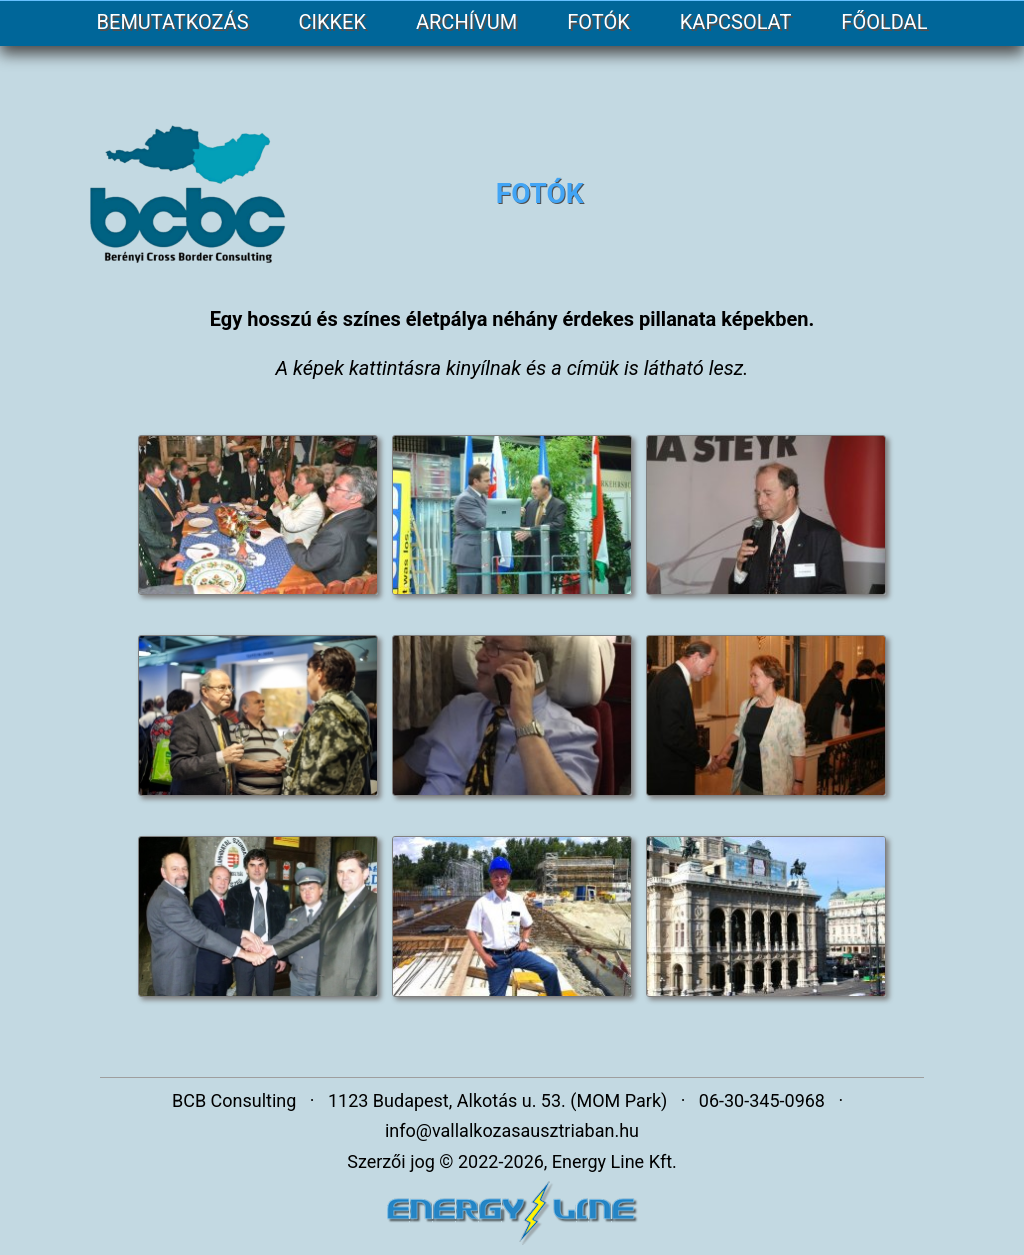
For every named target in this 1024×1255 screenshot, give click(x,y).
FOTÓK (598, 22)
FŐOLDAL (884, 22)
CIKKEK (332, 22)
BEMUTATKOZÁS (173, 22)
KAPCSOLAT (736, 22)
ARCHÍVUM (466, 22)
